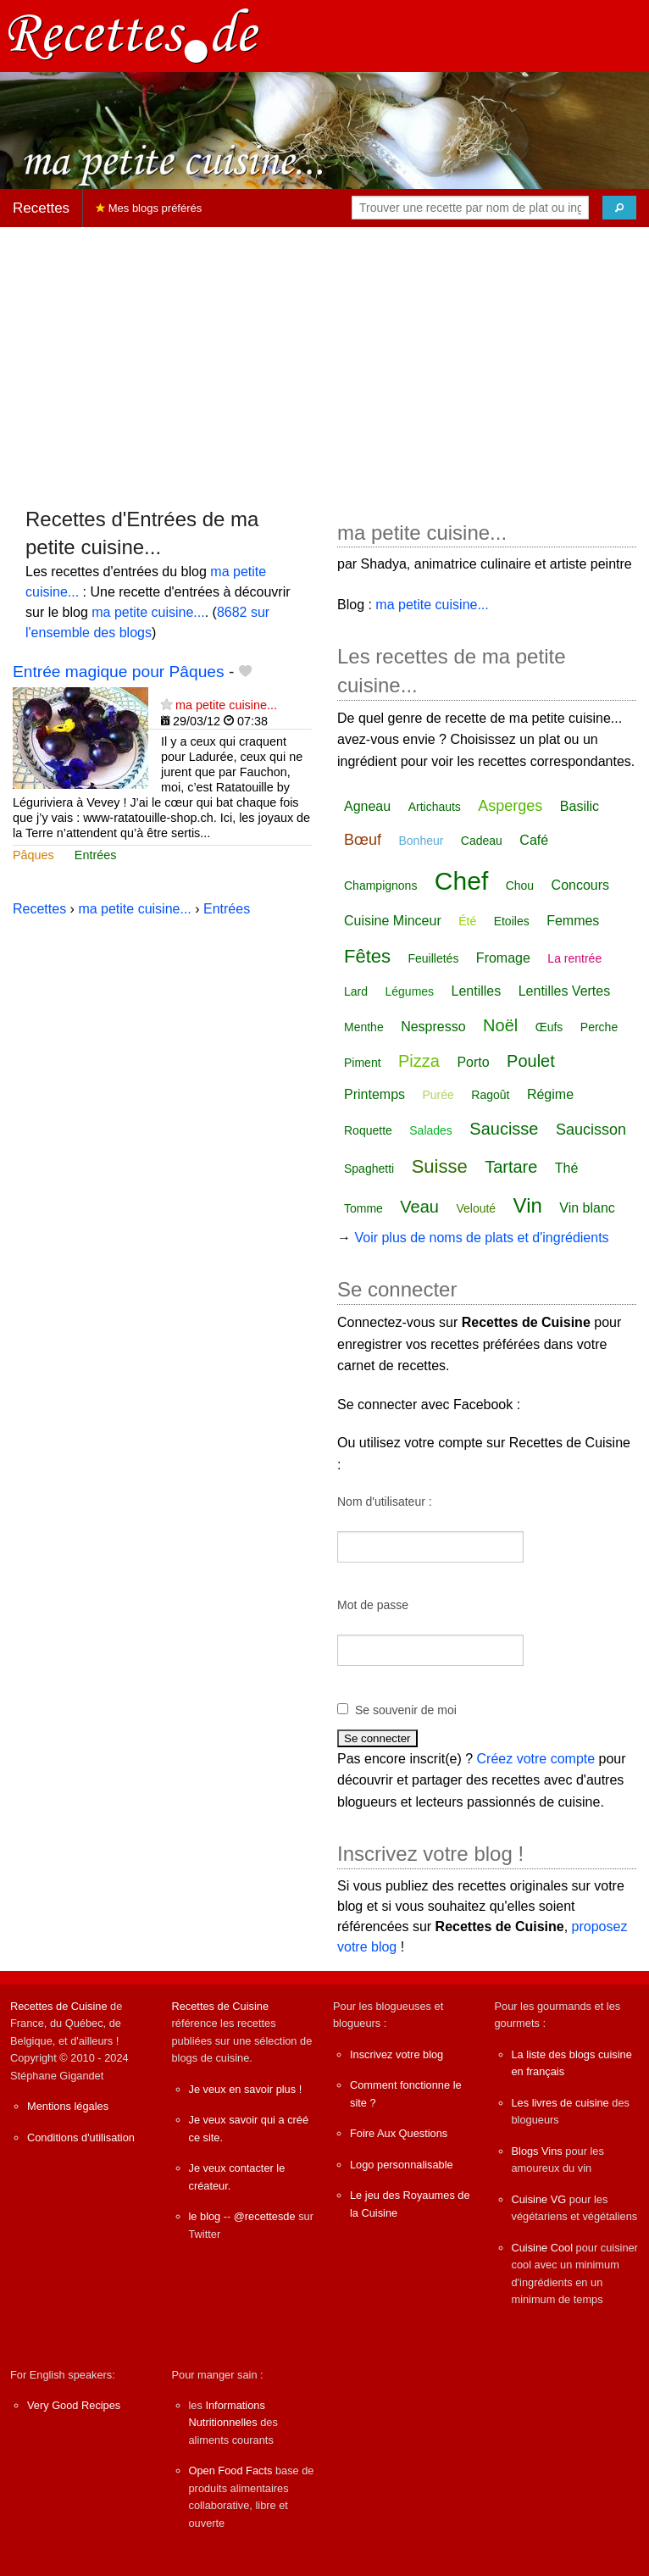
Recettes (41, 208)
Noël (500, 1025)
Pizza (419, 1061)
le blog (205, 2216)
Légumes (409, 991)
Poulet (531, 1061)
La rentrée (574, 958)
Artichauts (434, 806)
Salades (430, 1130)
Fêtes (367, 956)
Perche (599, 1027)
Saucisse (503, 1128)
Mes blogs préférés (149, 208)
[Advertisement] (324, 359)
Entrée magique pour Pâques (119, 671)
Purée (437, 1095)
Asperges (510, 805)
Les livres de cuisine (560, 2102)
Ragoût (490, 1095)
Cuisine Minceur (392, 920)
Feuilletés (433, 958)
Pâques (33, 855)
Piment (362, 1062)
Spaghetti (369, 1168)
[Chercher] (619, 207)
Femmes (572, 920)
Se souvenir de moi (406, 1710)
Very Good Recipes (73, 2405)
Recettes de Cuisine (59, 2006)
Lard (356, 991)
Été (467, 921)
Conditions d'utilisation (81, 2137)
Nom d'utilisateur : (384, 1501)
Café (533, 840)
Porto (473, 1062)
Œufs (549, 1027)
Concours (580, 885)
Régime (550, 1094)
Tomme (363, 1208)
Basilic (579, 806)
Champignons (380, 885)
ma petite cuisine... (148, 612)
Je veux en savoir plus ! (245, 2089)
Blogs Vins (537, 2151)
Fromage (503, 958)
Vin (527, 1205)
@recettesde (265, 2216)
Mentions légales (67, 2106)
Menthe (364, 1027)
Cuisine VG (539, 2199)
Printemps (374, 1094)
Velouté (476, 1208)
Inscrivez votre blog (396, 2054)
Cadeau (481, 840)
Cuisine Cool (543, 2247)
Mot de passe (372, 1605)
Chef (461, 881)
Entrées (96, 855)
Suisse (440, 1166)
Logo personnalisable (401, 2164)
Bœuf (362, 839)
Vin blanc (587, 1208)
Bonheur (420, 840)
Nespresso (433, 1026)
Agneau (367, 806)
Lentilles (477, 991)
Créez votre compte (536, 1759)
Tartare (511, 1167)
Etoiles (512, 921)
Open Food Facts (231, 2470)
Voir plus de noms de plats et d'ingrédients (481, 1237)
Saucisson (591, 1129)
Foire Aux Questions (398, 2133)
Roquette (368, 1130)
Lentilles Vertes (565, 991)
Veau (419, 1206)
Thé (567, 1168)
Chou (520, 885)
